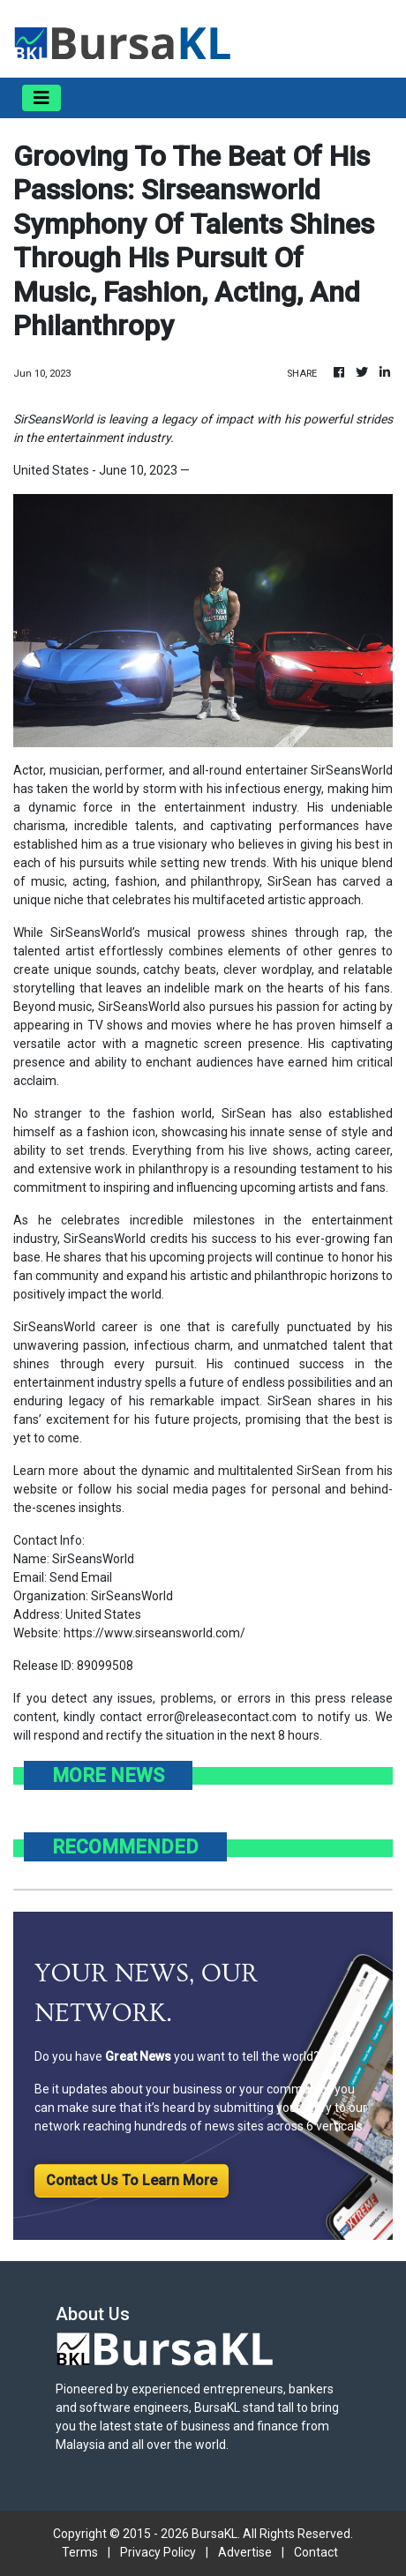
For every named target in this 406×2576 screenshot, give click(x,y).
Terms (80, 2552)
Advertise (245, 2552)
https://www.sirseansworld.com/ (154, 1633)
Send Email (80, 1577)
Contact (316, 2552)
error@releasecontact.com (222, 1717)
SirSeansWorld (352, 770)
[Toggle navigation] (41, 98)
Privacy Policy (158, 2552)
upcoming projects (200, 1257)
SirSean (319, 1471)
